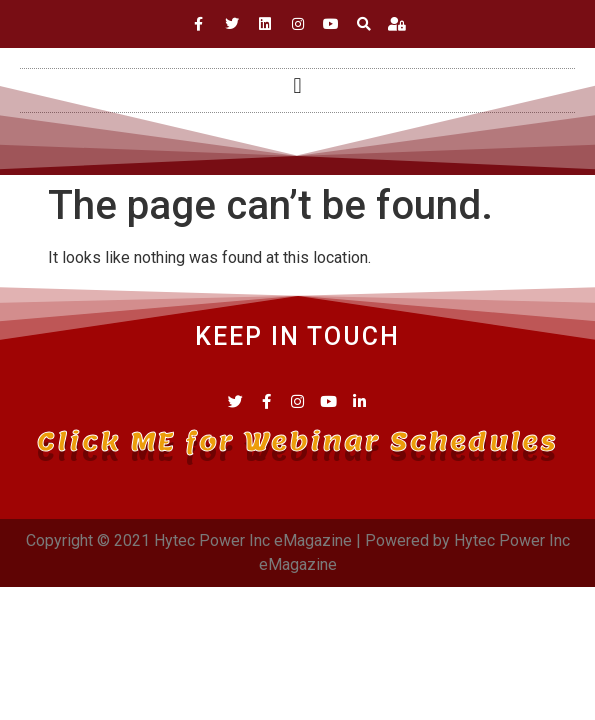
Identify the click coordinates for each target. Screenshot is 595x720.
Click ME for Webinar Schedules (297, 441)
